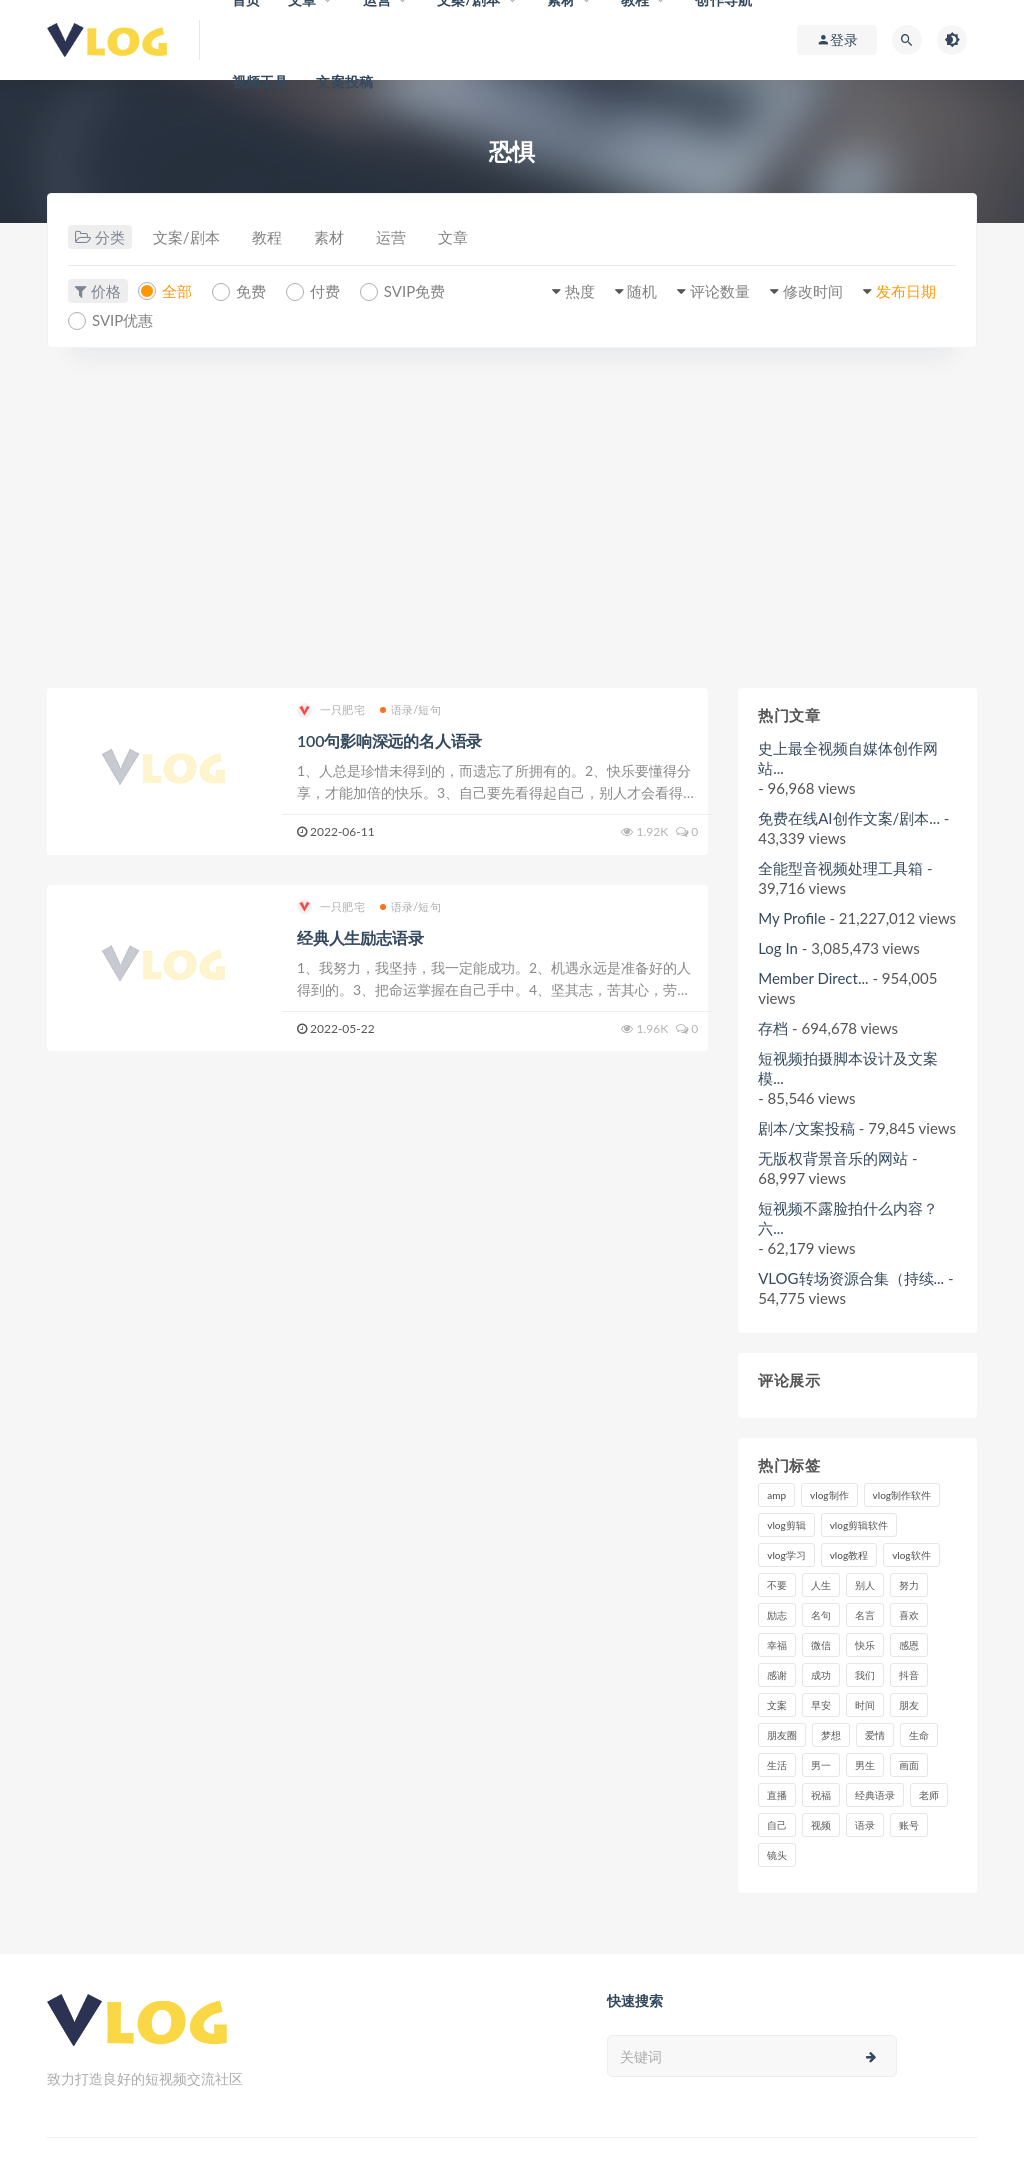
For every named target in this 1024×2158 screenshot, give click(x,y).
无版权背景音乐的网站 (833, 1158)
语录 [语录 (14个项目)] (865, 1825)
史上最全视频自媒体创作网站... (848, 758)
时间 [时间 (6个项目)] (865, 1705)
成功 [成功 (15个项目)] (821, 1675)
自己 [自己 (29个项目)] (777, 1825)
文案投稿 (344, 81)
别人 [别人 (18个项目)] (865, 1585)
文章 (453, 237)
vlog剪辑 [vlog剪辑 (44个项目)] (786, 1525)
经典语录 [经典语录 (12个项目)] (875, 1795)
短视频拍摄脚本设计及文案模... (848, 1068)
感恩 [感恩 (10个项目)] (909, 1645)
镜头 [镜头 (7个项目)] (777, 1855)
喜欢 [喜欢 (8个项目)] (909, 1615)
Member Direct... (813, 978)
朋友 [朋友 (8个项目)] (909, 1705)
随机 (642, 291)
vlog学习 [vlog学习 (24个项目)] (786, 1555)
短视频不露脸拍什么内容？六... (848, 1218)
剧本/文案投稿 (806, 1128)
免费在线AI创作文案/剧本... (849, 818)
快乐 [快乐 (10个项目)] (865, 1645)
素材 (329, 237)
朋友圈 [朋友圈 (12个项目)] (782, 1735)
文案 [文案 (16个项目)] (777, 1705)
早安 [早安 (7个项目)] (821, 1705)
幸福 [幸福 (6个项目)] (777, 1645)
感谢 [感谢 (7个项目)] (777, 1675)
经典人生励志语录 (360, 937)
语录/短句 (410, 709)
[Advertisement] (512, 518)
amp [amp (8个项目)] (776, 1495)
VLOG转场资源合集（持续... (851, 1278)
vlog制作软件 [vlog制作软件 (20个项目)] (902, 1495)
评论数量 (720, 291)
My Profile (791, 918)
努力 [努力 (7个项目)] (909, 1585)
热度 (580, 291)
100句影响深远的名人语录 (389, 740)
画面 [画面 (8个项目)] (909, 1765)
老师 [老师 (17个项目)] (929, 1795)
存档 (773, 1028)
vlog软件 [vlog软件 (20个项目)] (911, 1555)
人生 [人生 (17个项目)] (821, 1585)
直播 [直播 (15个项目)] (777, 1795)
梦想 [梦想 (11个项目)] (831, 1735)
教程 (267, 237)
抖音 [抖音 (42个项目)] (909, 1675)
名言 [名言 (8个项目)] (865, 1615)
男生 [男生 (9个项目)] (865, 1765)
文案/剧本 (186, 237)
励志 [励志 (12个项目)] (777, 1615)
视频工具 (260, 81)
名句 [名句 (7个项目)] (821, 1615)
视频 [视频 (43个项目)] (821, 1825)
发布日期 (906, 291)
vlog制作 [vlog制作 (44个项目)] (829, 1495)
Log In (778, 948)
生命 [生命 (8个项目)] (919, 1735)
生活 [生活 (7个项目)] (777, 1765)
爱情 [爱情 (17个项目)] (875, 1735)
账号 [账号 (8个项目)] (909, 1825)
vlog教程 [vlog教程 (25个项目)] (849, 1555)
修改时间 (813, 291)
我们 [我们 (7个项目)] (865, 1675)
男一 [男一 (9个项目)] (821, 1765)
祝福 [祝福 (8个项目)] (821, 1795)
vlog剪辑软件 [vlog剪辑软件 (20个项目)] (859, 1525)
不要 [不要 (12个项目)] (777, 1585)
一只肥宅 (331, 710)
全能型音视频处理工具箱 (840, 868)
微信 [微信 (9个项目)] (821, 1645)
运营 (391, 237)
